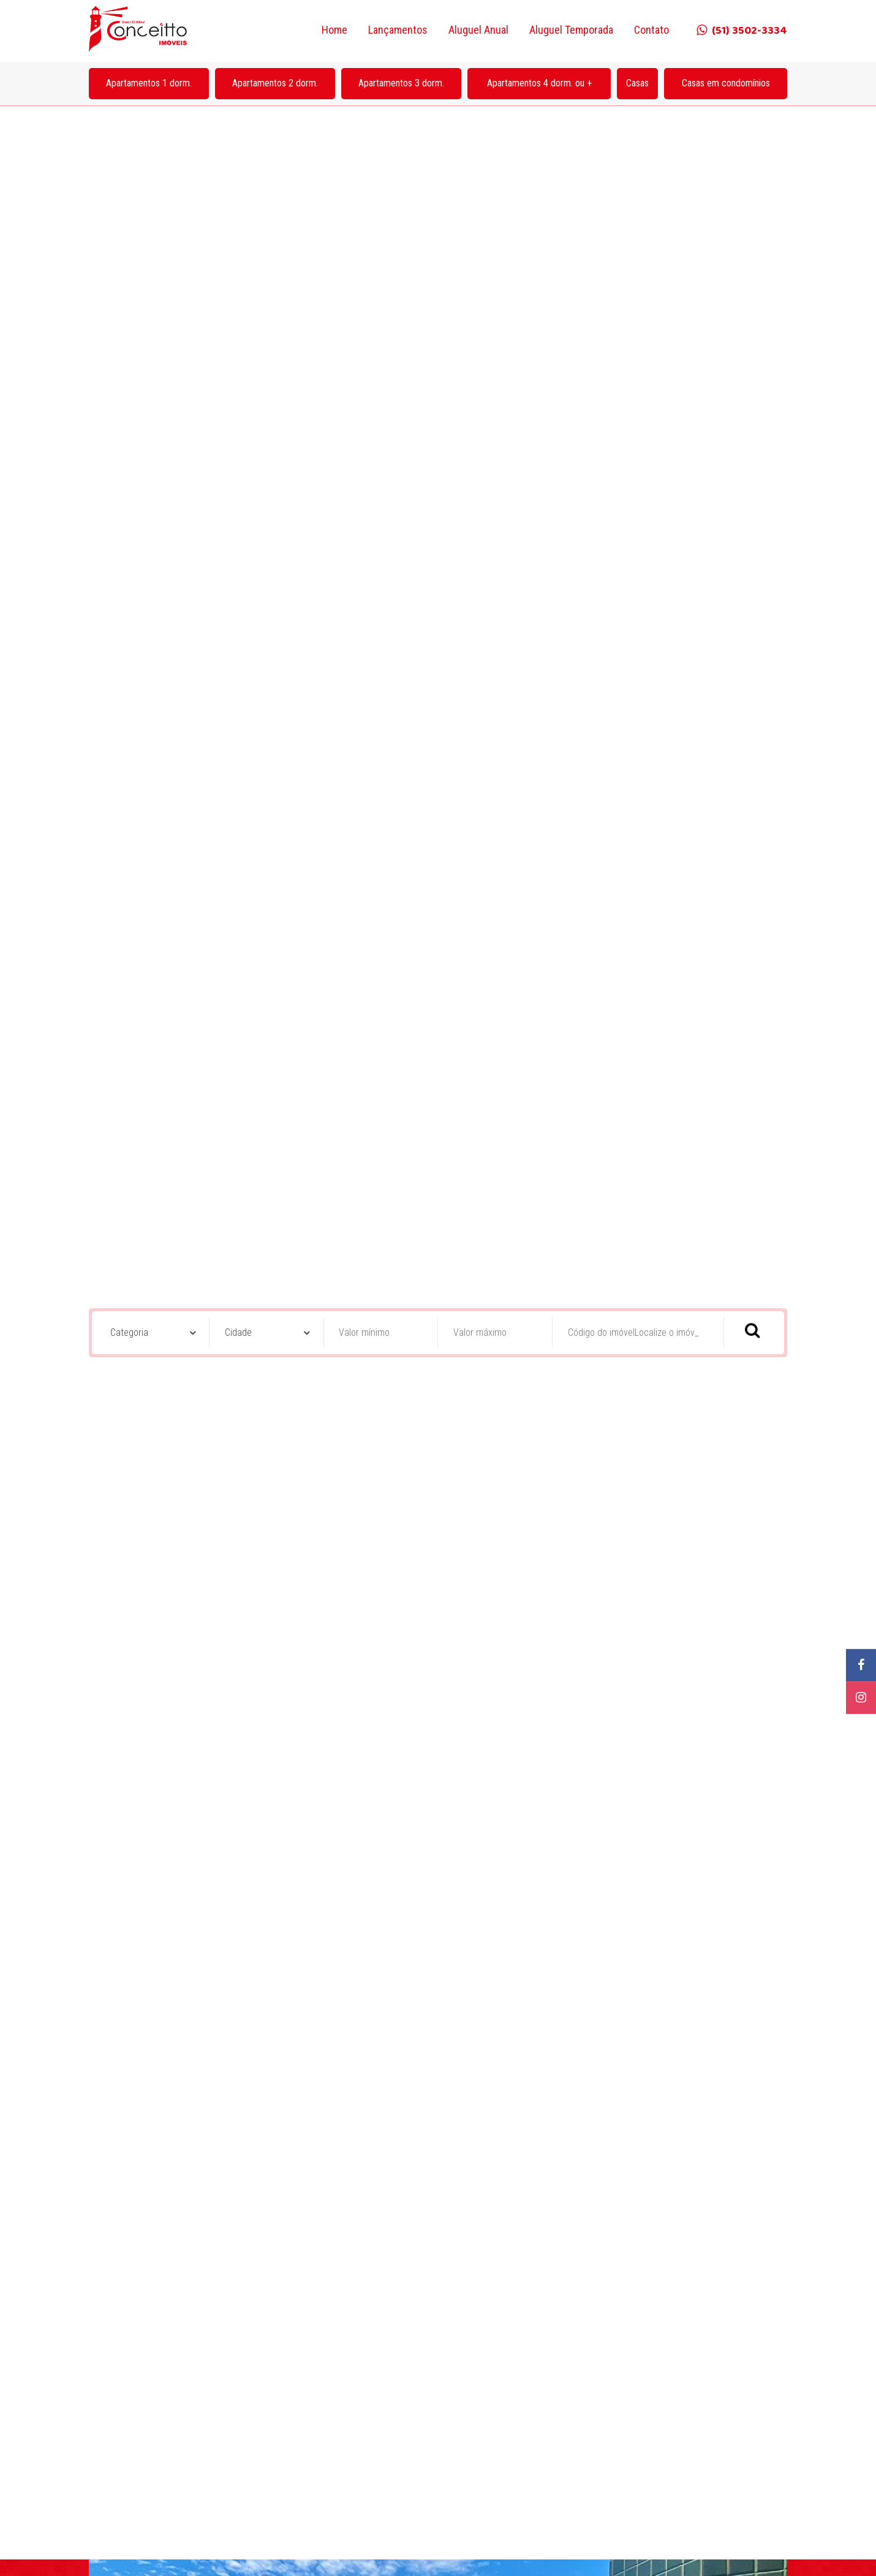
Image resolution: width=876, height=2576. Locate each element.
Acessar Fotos (438, 2548)
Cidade (238, 942)
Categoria (129, 942)
